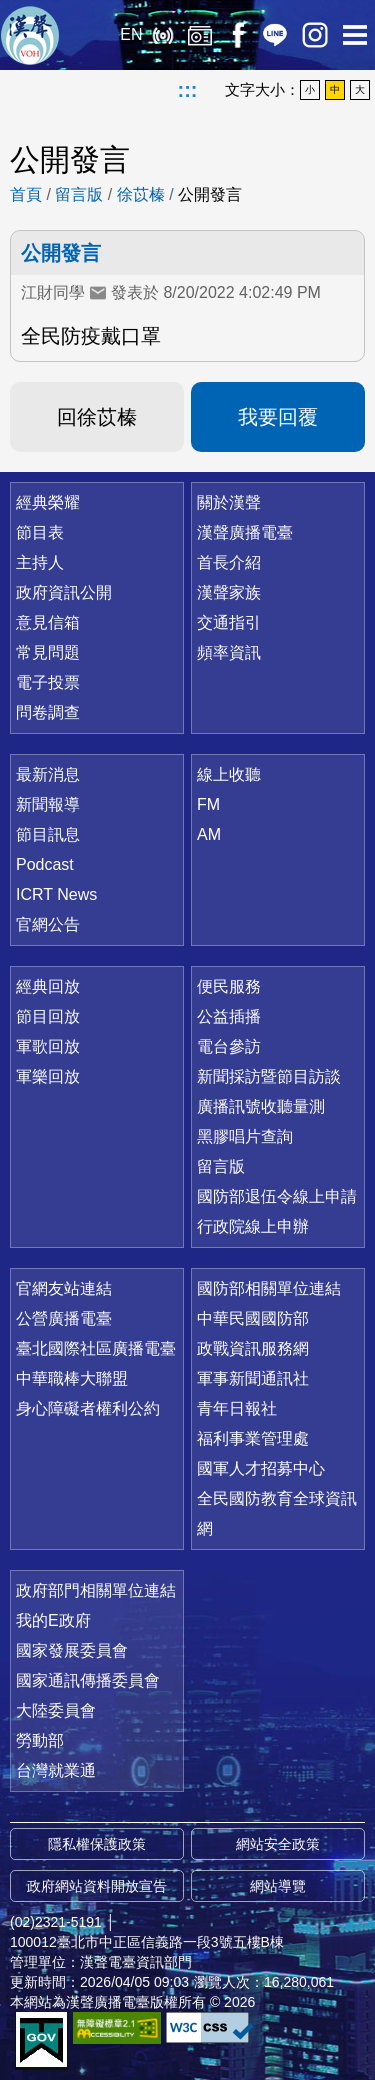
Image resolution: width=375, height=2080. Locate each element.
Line (275, 35)
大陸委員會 (56, 1710)
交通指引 (229, 622)
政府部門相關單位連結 (96, 1590)
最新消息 (48, 774)
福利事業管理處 (253, 1438)
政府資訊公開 (64, 592)
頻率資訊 (229, 652)
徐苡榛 (141, 194)
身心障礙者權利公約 (88, 1408)
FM (208, 804)
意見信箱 (48, 622)
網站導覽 (278, 1886)
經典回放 (200, 35)
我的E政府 (53, 1620)
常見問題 (48, 652)
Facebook (237, 35)
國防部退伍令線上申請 (277, 1196)
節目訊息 (48, 834)
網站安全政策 (278, 1844)
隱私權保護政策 (97, 1844)
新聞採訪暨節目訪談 (269, 1076)
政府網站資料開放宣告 (97, 1886)
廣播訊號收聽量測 (261, 1106)
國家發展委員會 (72, 1650)
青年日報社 (237, 1408)
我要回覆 (278, 417)
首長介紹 (229, 562)
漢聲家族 (229, 592)
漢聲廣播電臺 (30, 35)
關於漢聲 (229, 502)
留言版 (79, 194)
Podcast (45, 864)
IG (315, 35)
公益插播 (229, 1016)
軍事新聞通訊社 (253, 1378)
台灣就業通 (56, 1770)
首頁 (26, 194)
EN (131, 34)
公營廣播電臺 (64, 1318)
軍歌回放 (48, 1046)
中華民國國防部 (253, 1318)
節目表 (40, 532)
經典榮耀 (48, 502)
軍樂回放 (48, 1076)
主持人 (40, 562)
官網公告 (48, 924)
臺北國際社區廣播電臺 (96, 1348)
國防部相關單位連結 (269, 1288)
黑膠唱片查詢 (245, 1136)
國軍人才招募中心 (261, 1468)
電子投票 (48, 682)
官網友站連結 (64, 1288)
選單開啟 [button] (355, 35)
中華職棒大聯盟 (72, 1378)
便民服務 (229, 986)
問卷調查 (48, 712)
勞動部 (40, 1740)
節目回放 (48, 1016)
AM (209, 834)
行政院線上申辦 (253, 1226)
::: (188, 90)
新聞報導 (48, 804)
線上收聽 (162, 35)
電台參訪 (229, 1046)
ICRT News (56, 894)
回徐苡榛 (97, 417)
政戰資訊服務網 (253, 1348)
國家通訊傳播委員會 (88, 1680)
